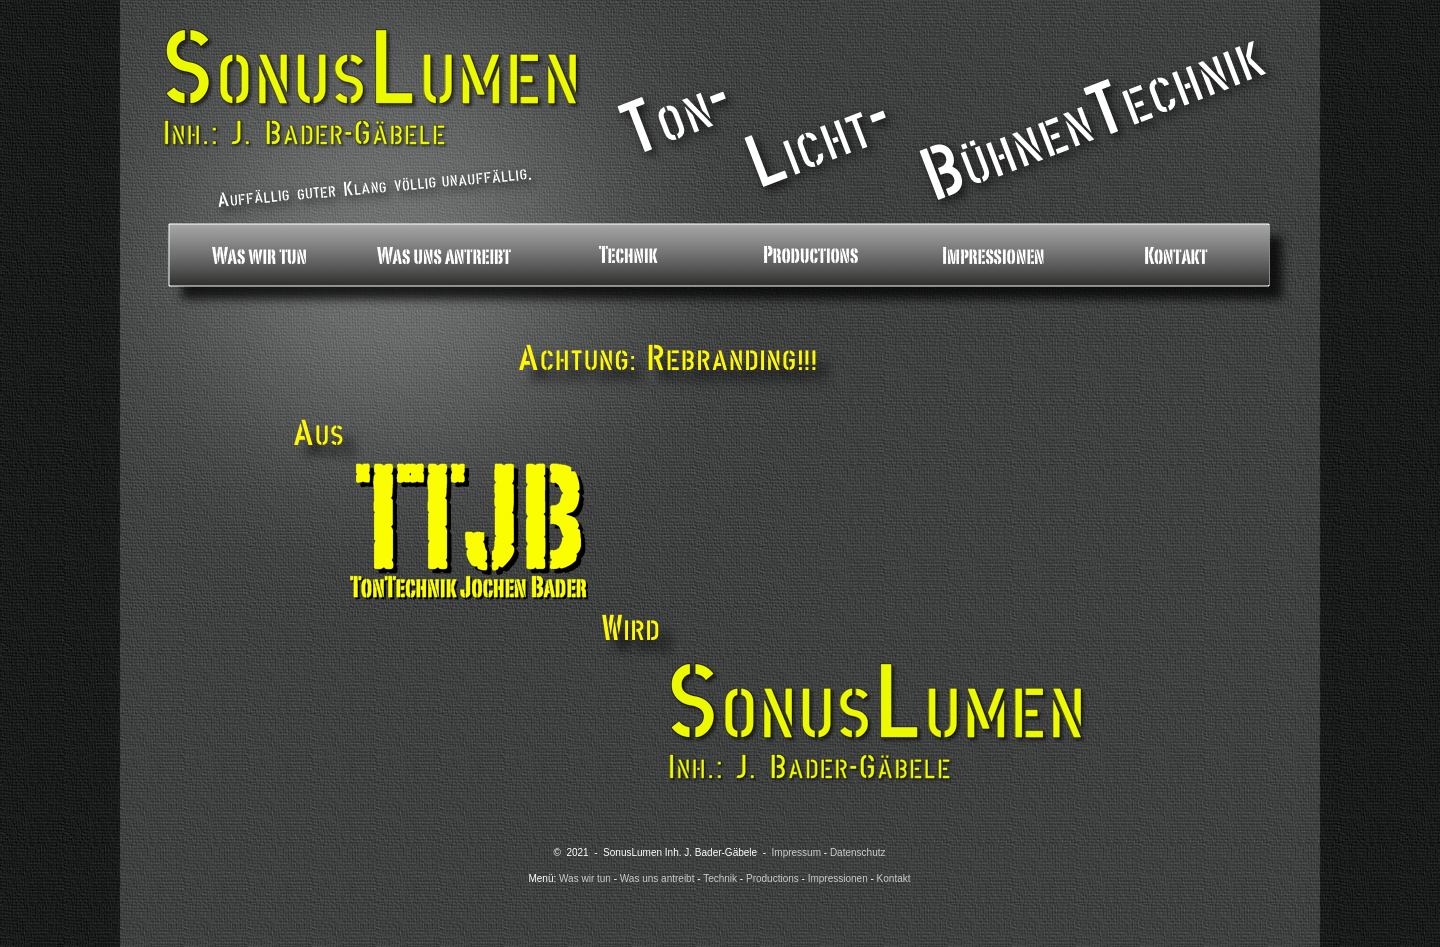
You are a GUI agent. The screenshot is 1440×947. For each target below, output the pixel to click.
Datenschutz (858, 852)
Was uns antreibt (657, 878)
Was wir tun (585, 878)
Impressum (796, 852)
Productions (772, 878)
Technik (720, 878)
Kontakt (894, 878)
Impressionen (838, 878)
